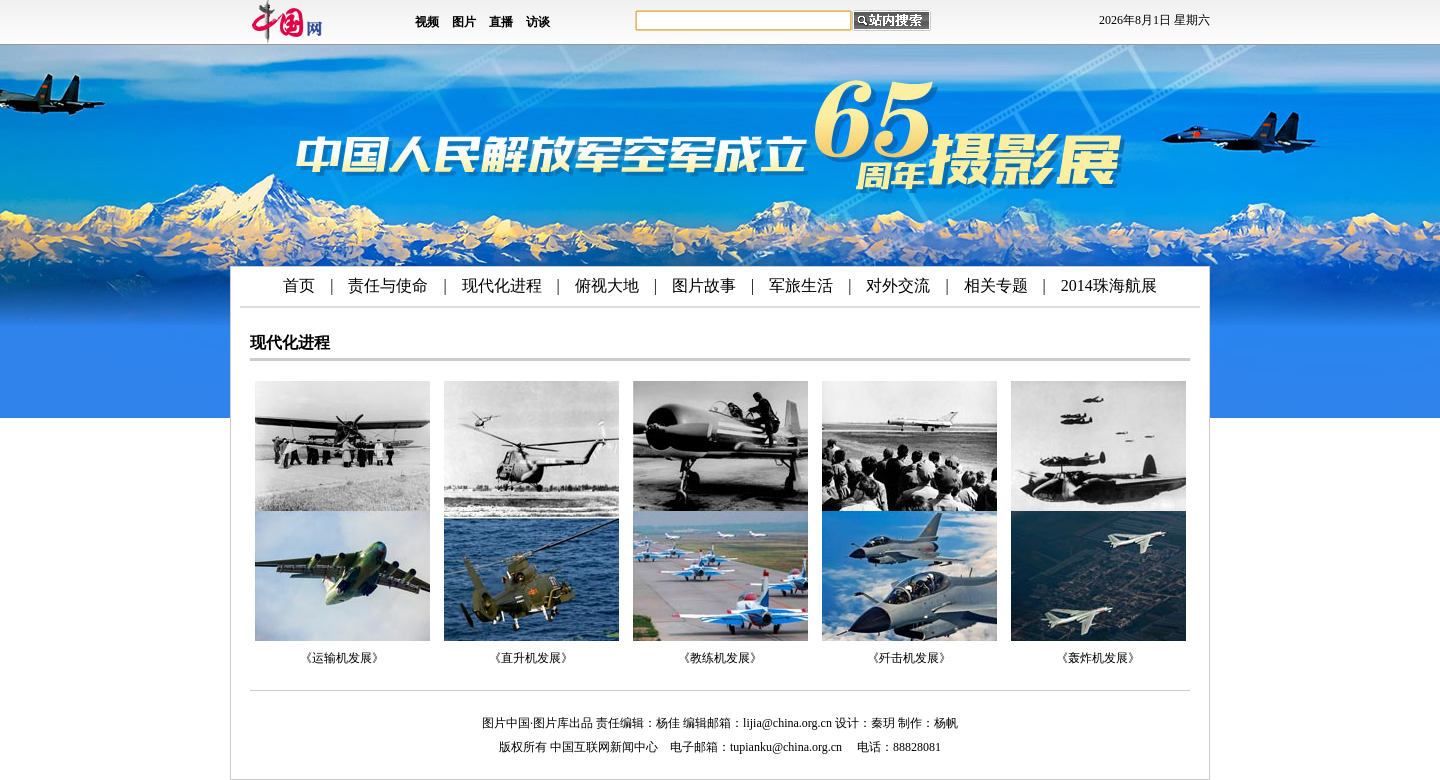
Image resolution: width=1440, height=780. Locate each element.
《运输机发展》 (342, 658)
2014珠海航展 (1109, 285)
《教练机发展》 (720, 658)
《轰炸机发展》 (1098, 658)
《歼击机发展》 (909, 658)
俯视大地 (607, 285)
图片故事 (704, 285)
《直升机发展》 (531, 658)
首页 (299, 285)
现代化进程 (502, 285)
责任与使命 (388, 285)
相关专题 (996, 285)
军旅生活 (801, 285)
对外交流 (898, 285)
